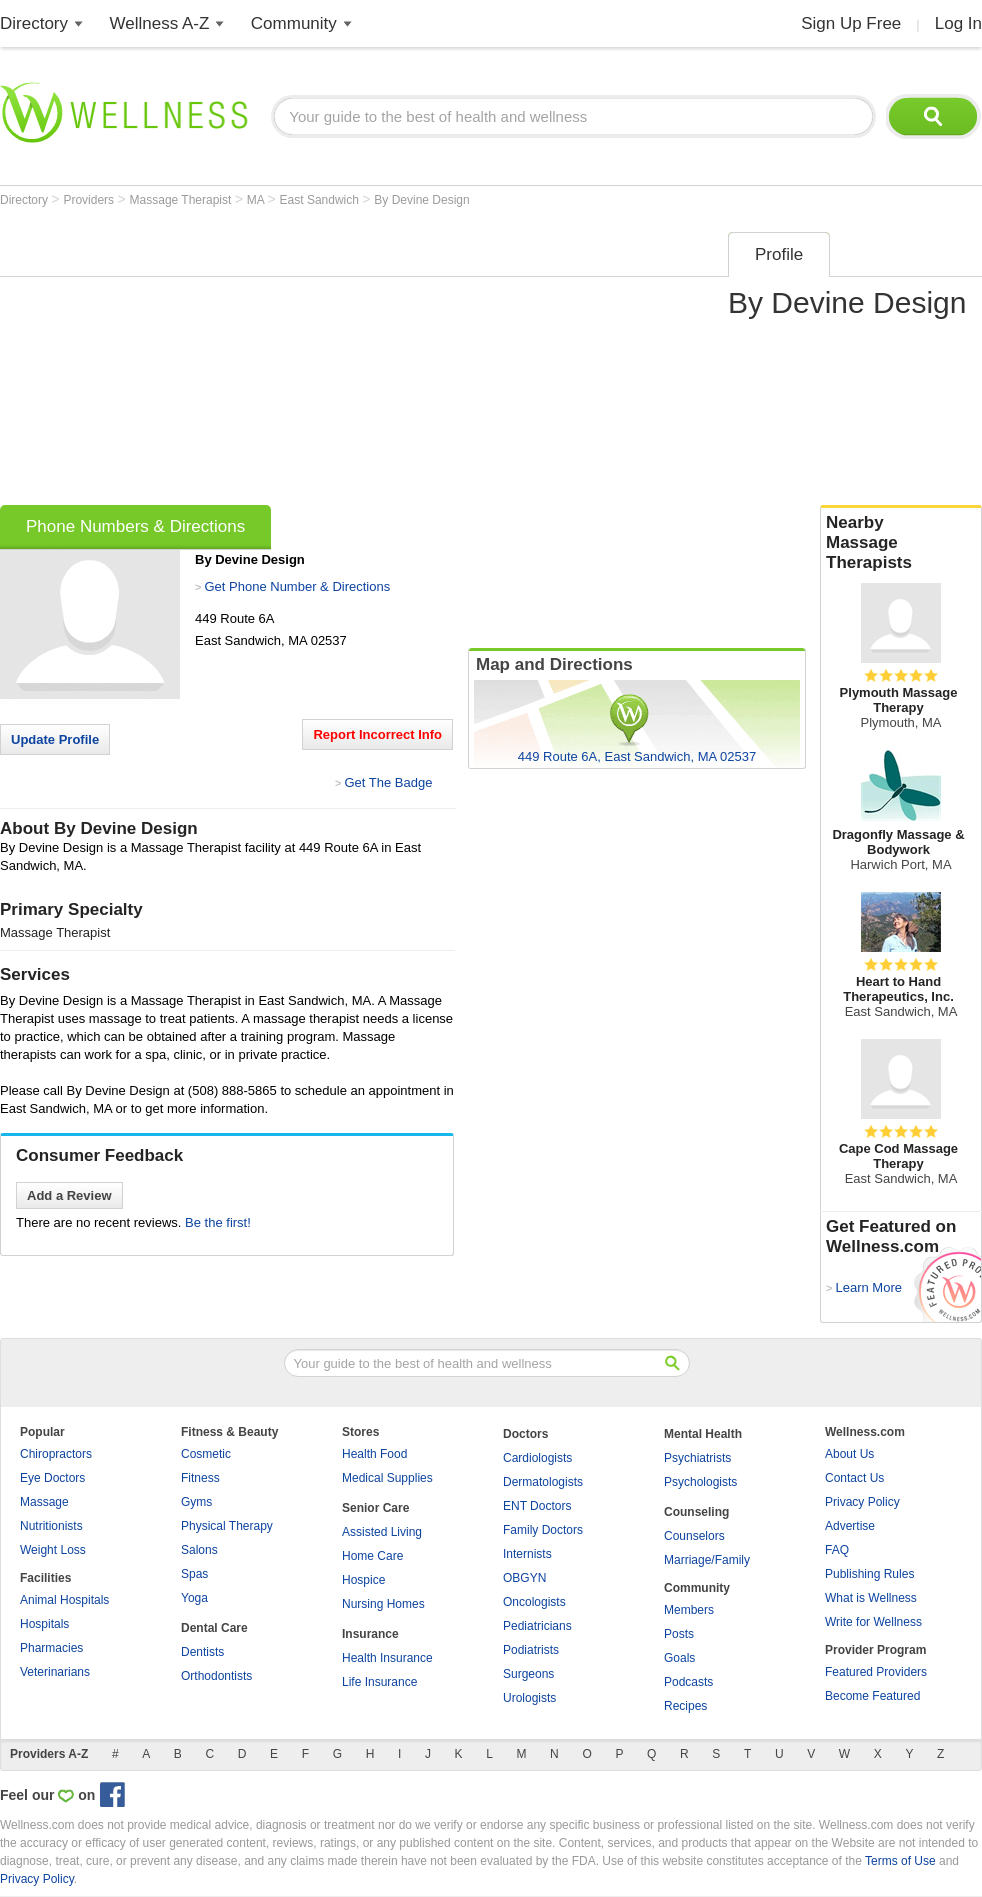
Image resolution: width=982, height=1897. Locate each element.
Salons (199, 1550)
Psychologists (700, 1482)
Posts (679, 1634)
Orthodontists (216, 1676)
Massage (44, 1502)
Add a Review (69, 1195)
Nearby (901, 543)
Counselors (694, 1536)
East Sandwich (321, 200)
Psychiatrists (697, 1458)
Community (294, 23)
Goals (679, 1658)
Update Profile (55, 739)
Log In (958, 23)
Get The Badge (388, 782)
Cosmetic (206, 1454)
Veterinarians (55, 1672)
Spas (194, 1574)
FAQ (837, 1550)
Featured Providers (876, 1672)
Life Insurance (379, 1682)
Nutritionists (51, 1526)
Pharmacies (51, 1648)
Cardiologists (537, 1458)
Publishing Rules (869, 1574)
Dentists (202, 1652)
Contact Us (854, 1478)
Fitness (200, 1478)
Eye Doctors (52, 1478)
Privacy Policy (862, 1502)
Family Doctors (543, 1530)
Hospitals (44, 1624)
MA (257, 200)
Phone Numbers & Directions (135, 526)
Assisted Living (382, 1532)
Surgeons (528, 1674)
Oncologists (534, 1602)
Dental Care (214, 1628)
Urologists (529, 1698)
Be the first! (218, 1222)
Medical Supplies (387, 1478)
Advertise (850, 1526)
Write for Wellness (873, 1622)
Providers (90, 200)
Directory (34, 23)
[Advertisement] (313, 362)
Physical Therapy (227, 1526)
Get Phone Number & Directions (297, 586)
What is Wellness (871, 1598)
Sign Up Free (851, 23)
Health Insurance (387, 1658)
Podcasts (688, 1682)
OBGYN (524, 1578)
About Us (849, 1454)
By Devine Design (421, 200)
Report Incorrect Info (377, 734)
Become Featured (872, 1696)
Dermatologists (543, 1482)
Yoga (194, 1598)
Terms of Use (900, 1861)
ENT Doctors (537, 1506)
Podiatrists (531, 1650)
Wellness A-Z (160, 23)
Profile (779, 254)
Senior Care (375, 1508)
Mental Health (703, 1434)
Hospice (363, 1580)
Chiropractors (56, 1454)
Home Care (372, 1556)
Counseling (696, 1512)
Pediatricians (537, 1626)
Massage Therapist (182, 200)
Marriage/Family (707, 1560)
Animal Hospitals (64, 1600)
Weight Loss (53, 1550)
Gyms (196, 1502)
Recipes (685, 1706)
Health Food (374, 1454)
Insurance (370, 1634)
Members (689, 1610)
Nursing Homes (383, 1604)
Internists (527, 1554)
